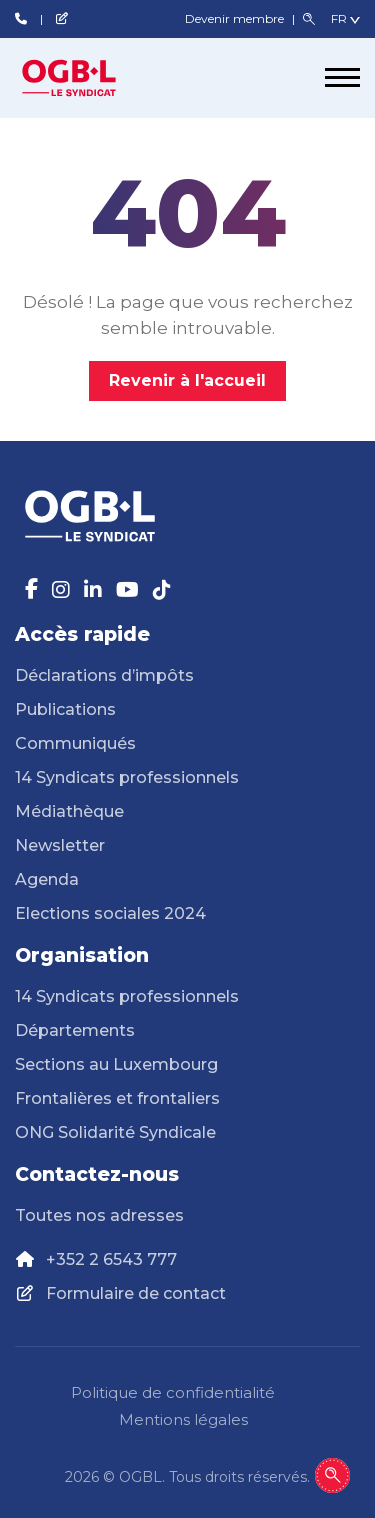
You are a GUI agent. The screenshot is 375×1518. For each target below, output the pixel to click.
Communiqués (75, 743)
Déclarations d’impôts (104, 675)
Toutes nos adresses (99, 1215)
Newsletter (60, 845)
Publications (65, 709)
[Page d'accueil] (90, 78)
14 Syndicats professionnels (127, 777)
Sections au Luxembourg (116, 1064)
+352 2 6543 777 (111, 1259)
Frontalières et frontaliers (117, 1098)
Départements (75, 1030)
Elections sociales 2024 (110, 913)
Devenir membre (236, 18)
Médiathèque (69, 811)
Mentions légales (183, 1419)
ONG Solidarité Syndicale (115, 1132)
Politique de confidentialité (173, 1392)
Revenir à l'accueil (187, 380)
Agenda (47, 879)
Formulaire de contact (136, 1293)
